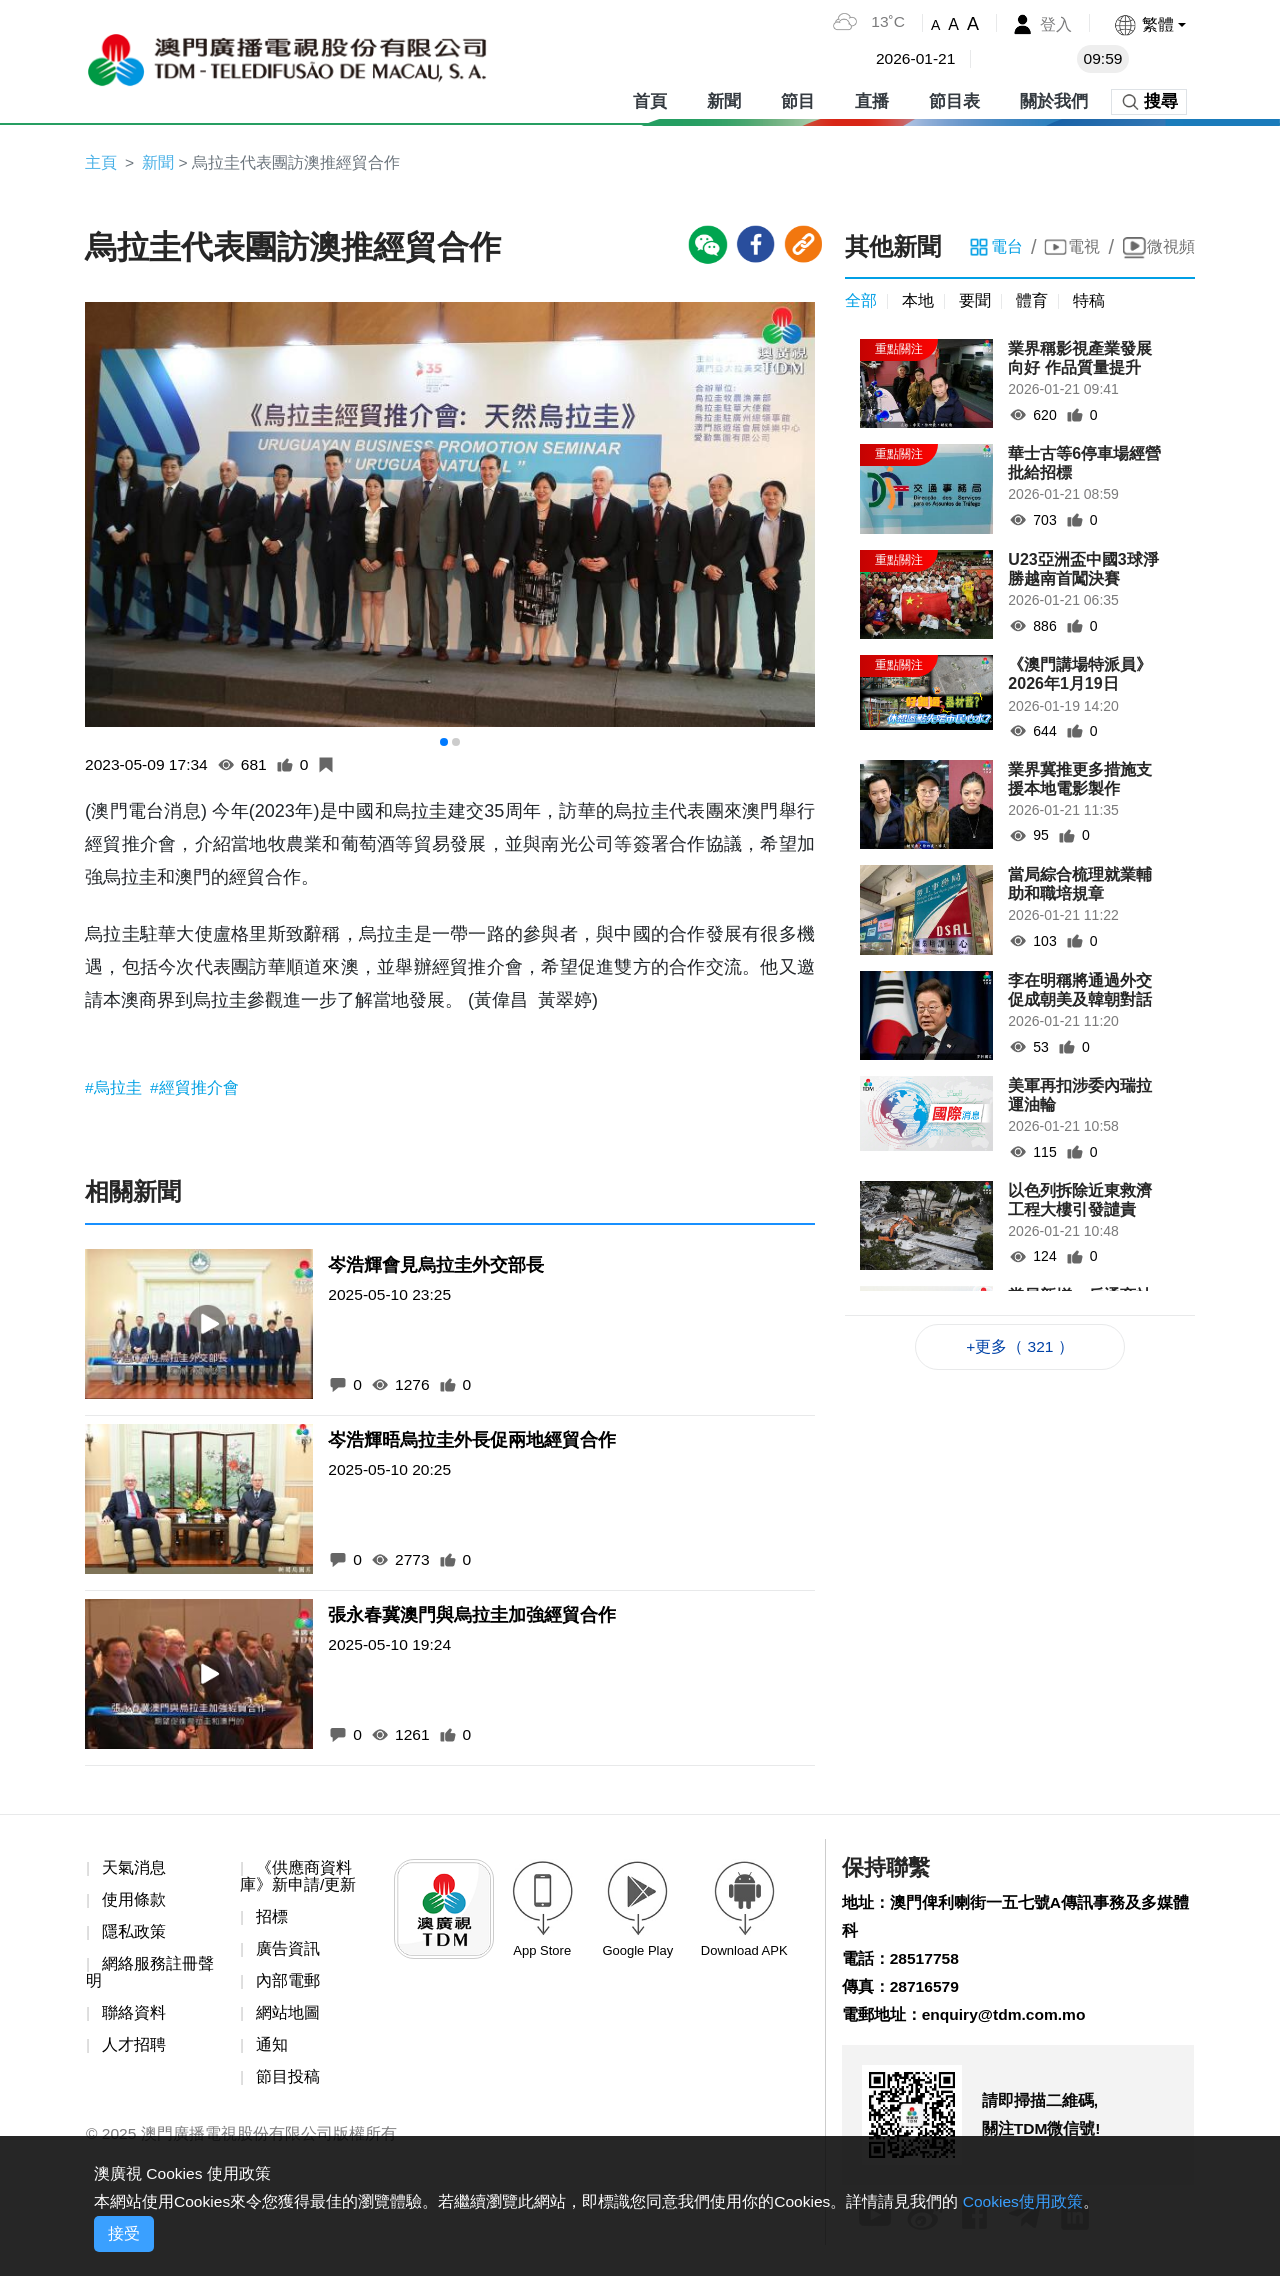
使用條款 (134, 1902)
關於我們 (1054, 99)
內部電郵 (288, 1984)
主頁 (101, 162)
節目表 (954, 99)
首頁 (650, 99)
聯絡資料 (134, 2017)
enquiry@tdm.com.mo (1006, 2020)
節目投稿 (288, 2082)
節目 (798, 99)
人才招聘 (134, 2050)
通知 (272, 2050)
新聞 (724, 99)
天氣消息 (134, 1869)
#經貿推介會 (194, 1088)
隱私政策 (134, 1934)
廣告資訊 (288, 1952)
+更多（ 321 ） (1020, 1348)
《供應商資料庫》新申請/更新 (298, 1878)
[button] (1149, 24)
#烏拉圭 (115, 1088)
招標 (272, 1919)
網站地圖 (288, 2017)
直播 (872, 99)
